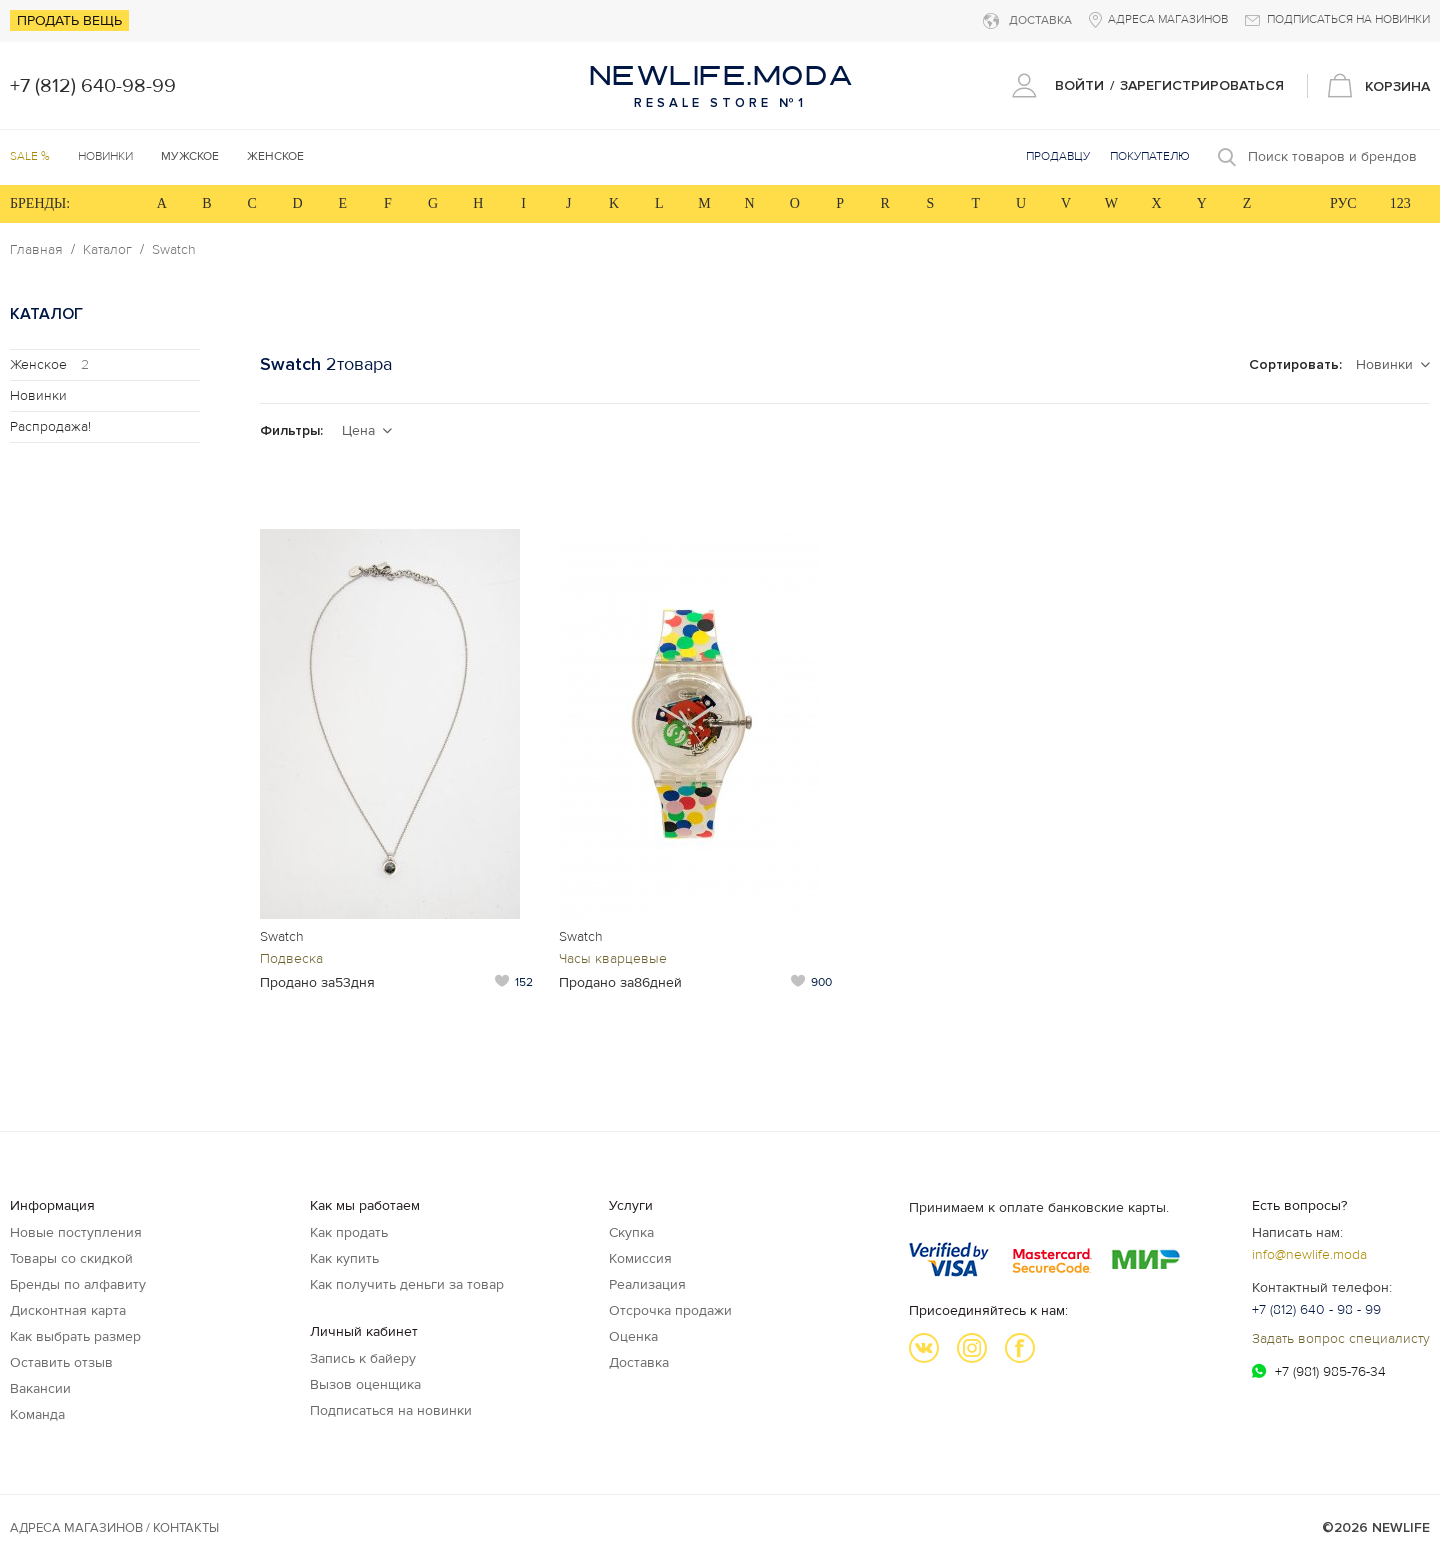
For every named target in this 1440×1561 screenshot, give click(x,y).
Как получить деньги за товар (407, 1284)
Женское (49, 364)
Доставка (639, 1362)
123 (1400, 203)
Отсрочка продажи (670, 1310)
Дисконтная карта (68, 1310)
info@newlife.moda (1309, 1254)
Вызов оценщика (365, 1384)
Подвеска (291, 958)
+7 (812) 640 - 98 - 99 (1316, 1309)
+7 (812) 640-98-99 (93, 86)
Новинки (105, 156)
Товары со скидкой (71, 1258)
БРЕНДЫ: (40, 203)
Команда (37, 1414)
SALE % (30, 156)
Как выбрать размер (75, 1336)
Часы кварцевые (613, 958)
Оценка (633, 1336)
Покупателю (1150, 156)
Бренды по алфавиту (78, 1284)
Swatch (174, 250)
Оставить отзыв (61, 1362)
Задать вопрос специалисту (1341, 1338)
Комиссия (640, 1258)
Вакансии (40, 1388)
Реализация (647, 1284)
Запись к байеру (363, 1358)
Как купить (344, 1258)
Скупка (631, 1232)
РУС (1343, 203)
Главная (36, 250)
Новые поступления (76, 1232)
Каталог (107, 250)
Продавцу (1058, 156)
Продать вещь (69, 20)
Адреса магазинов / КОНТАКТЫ (114, 1528)
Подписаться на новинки (391, 1410)
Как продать (349, 1232)
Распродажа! (50, 426)
